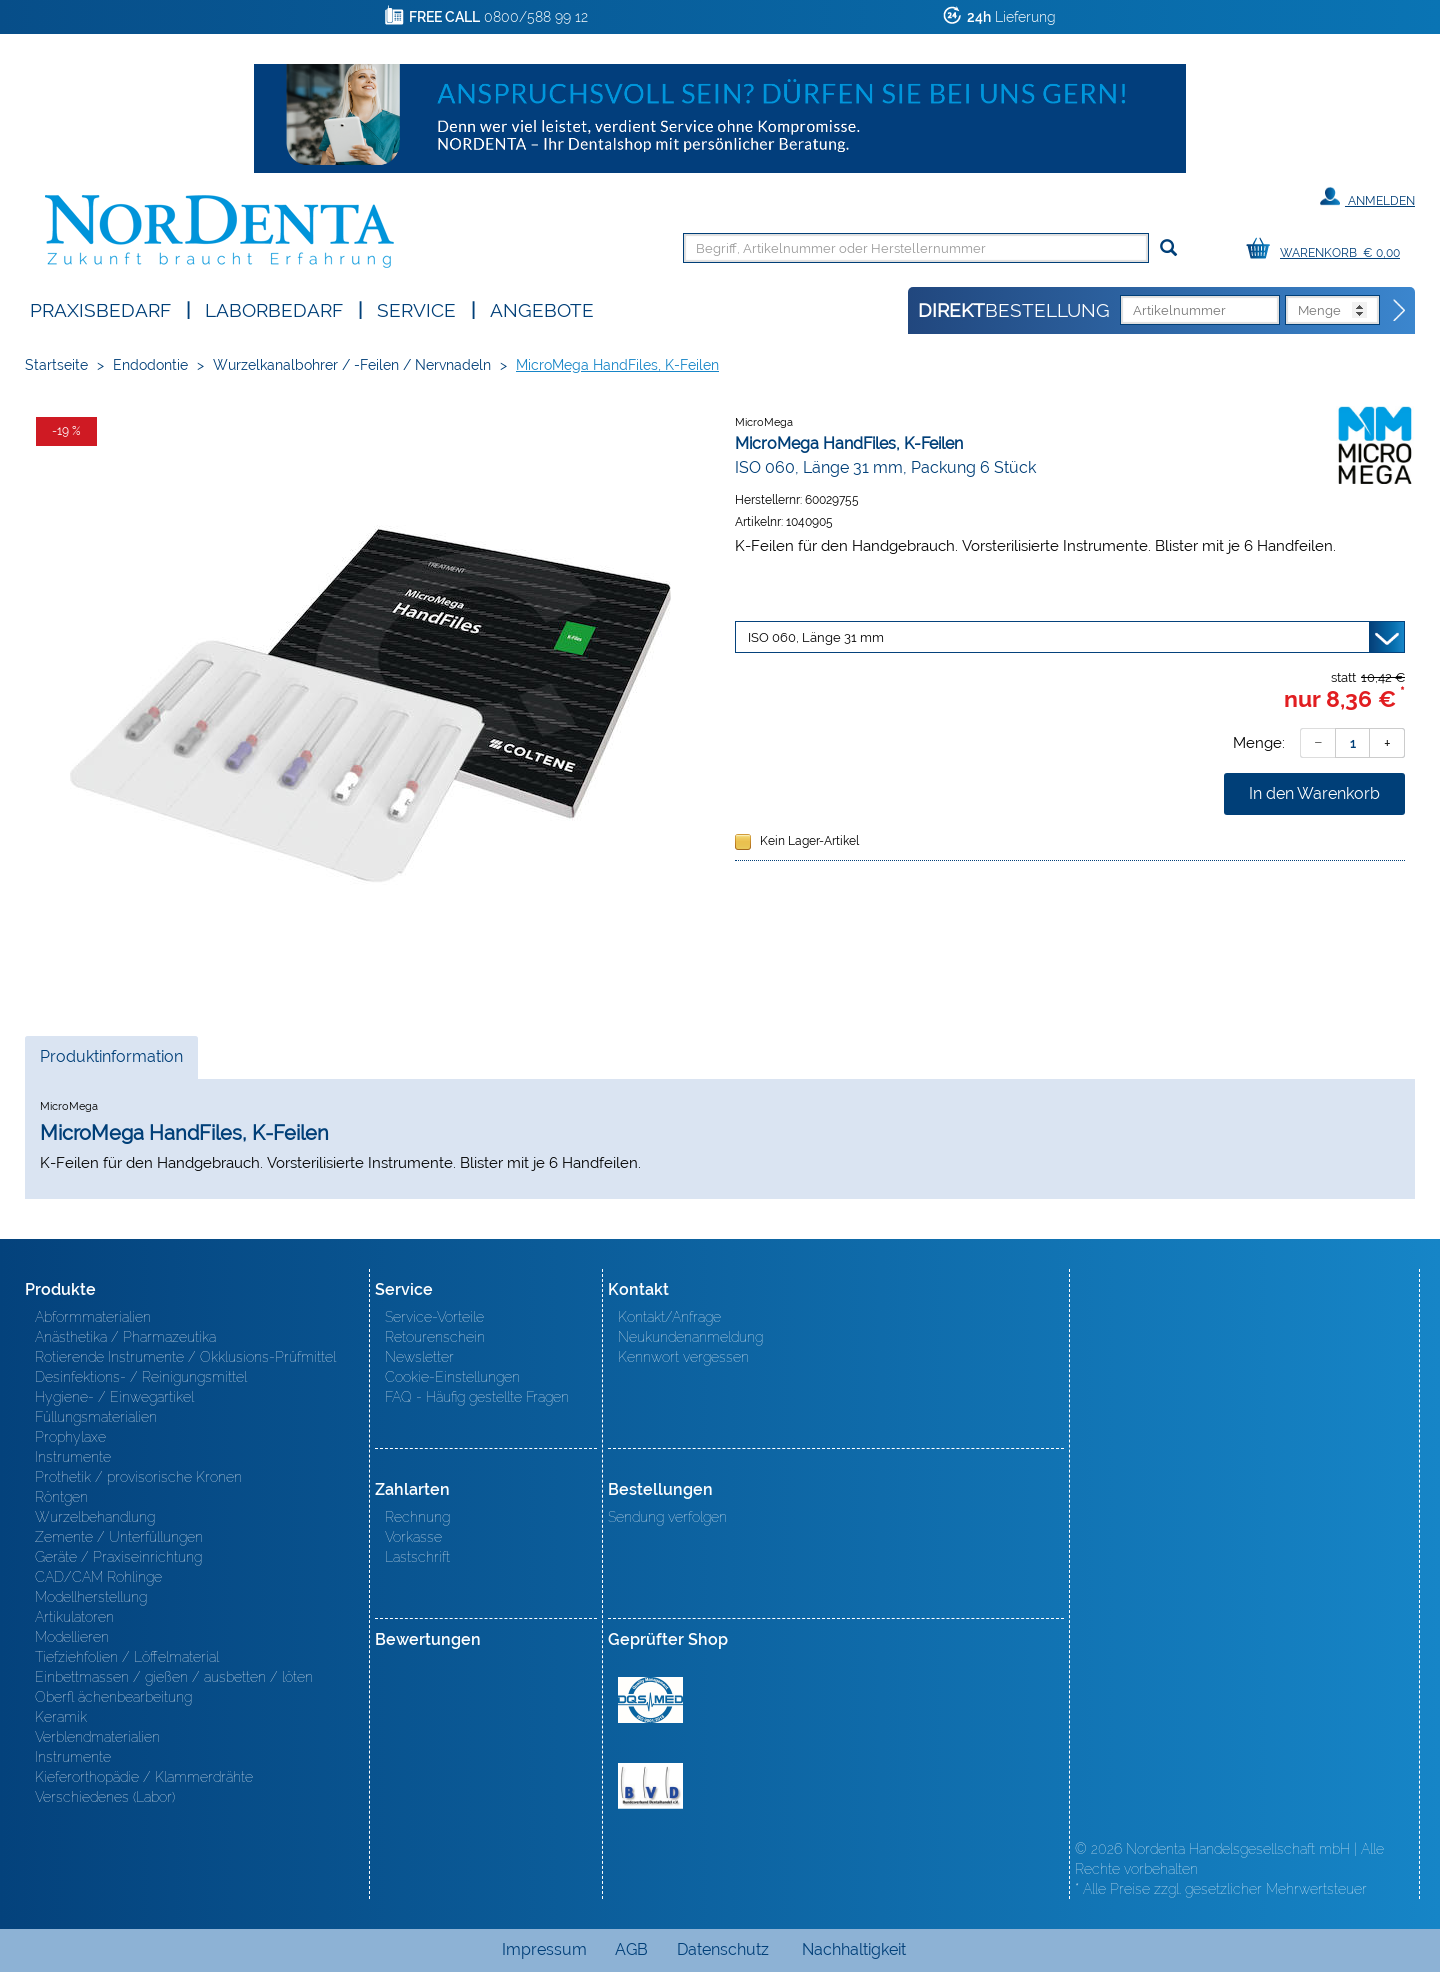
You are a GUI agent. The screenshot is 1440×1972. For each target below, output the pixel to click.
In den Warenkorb (1314, 793)
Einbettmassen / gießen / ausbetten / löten (174, 1677)
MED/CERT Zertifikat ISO (650, 1700)
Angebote (542, 308)
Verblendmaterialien (97, 1737)
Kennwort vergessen (683, 1357)
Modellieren (72, 1637)
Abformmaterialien (93, 1317)
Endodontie (150, 365)
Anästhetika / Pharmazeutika (125, 1337)
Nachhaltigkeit (854, 1949)
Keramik (61, 1717)
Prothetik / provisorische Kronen (138, 1477)
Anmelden (1367, 197)
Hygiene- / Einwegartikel (114, 1397)
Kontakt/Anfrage (669, 1317)
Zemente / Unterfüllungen (119, 1537)
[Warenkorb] (1328, 249)
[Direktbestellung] (1400, 311)
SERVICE (416, 308)
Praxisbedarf (100, 308)
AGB (631, 1949)
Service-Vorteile (434, 1317)
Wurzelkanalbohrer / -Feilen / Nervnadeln (352, 365)
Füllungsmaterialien (96, 1417)
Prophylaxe (70, 1437)
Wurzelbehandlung (95, 1517)
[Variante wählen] (1070, 637)
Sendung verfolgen (667, 1517)
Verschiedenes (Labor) (105, 1797)
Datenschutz (723, 1949)
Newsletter (419, 1357)
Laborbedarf (274, 308)
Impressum (544, 1949)
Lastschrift (417, 1557)
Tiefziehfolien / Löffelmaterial (127, 1657)
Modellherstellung (91, 1597)
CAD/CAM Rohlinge (98, 1577)
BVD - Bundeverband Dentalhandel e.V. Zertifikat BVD (650, 1786)
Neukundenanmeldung (690, 1337)
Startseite (56, 365)
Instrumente (73, 1457)
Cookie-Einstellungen (452, 1377)
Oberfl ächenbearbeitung (113, 1697)
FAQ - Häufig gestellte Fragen (477, 1397)
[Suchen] (1168, 248)
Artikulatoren (74, 1617)
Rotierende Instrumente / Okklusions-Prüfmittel (185, 1357)
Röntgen (61, 1497)
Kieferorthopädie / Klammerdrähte (144, 1777)
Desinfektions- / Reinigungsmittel (141, 1377)
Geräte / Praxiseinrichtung (118, 1557)
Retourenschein (435, 1337)
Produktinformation (111, 1062)
